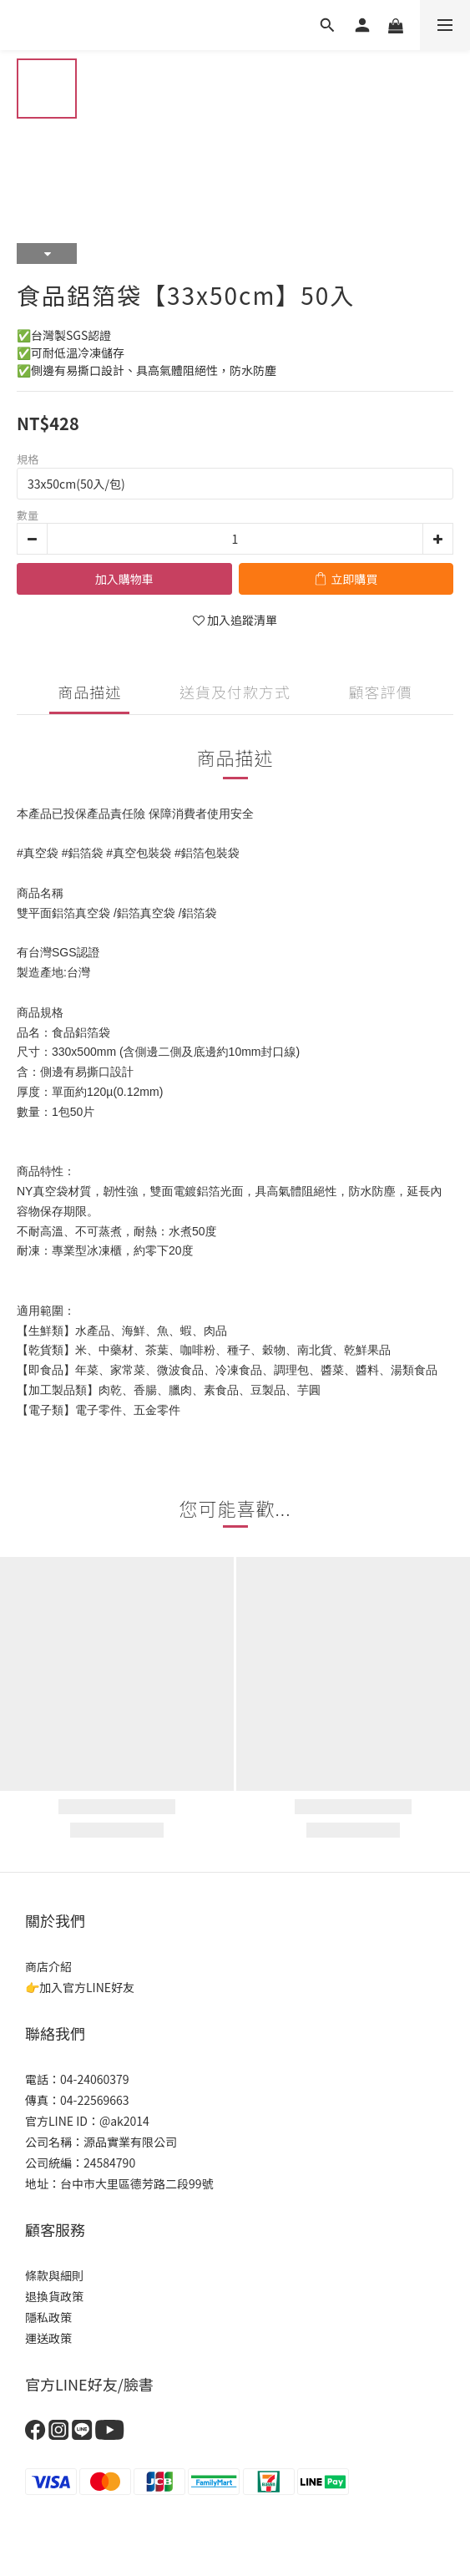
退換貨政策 (54, 2296)
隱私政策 (48, 2317)
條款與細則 (54, 2275)
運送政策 (48, 2338)
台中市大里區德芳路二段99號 (137, 2183)
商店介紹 (48, 1966)
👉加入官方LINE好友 (79, 1987)
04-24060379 (94, 2079)
